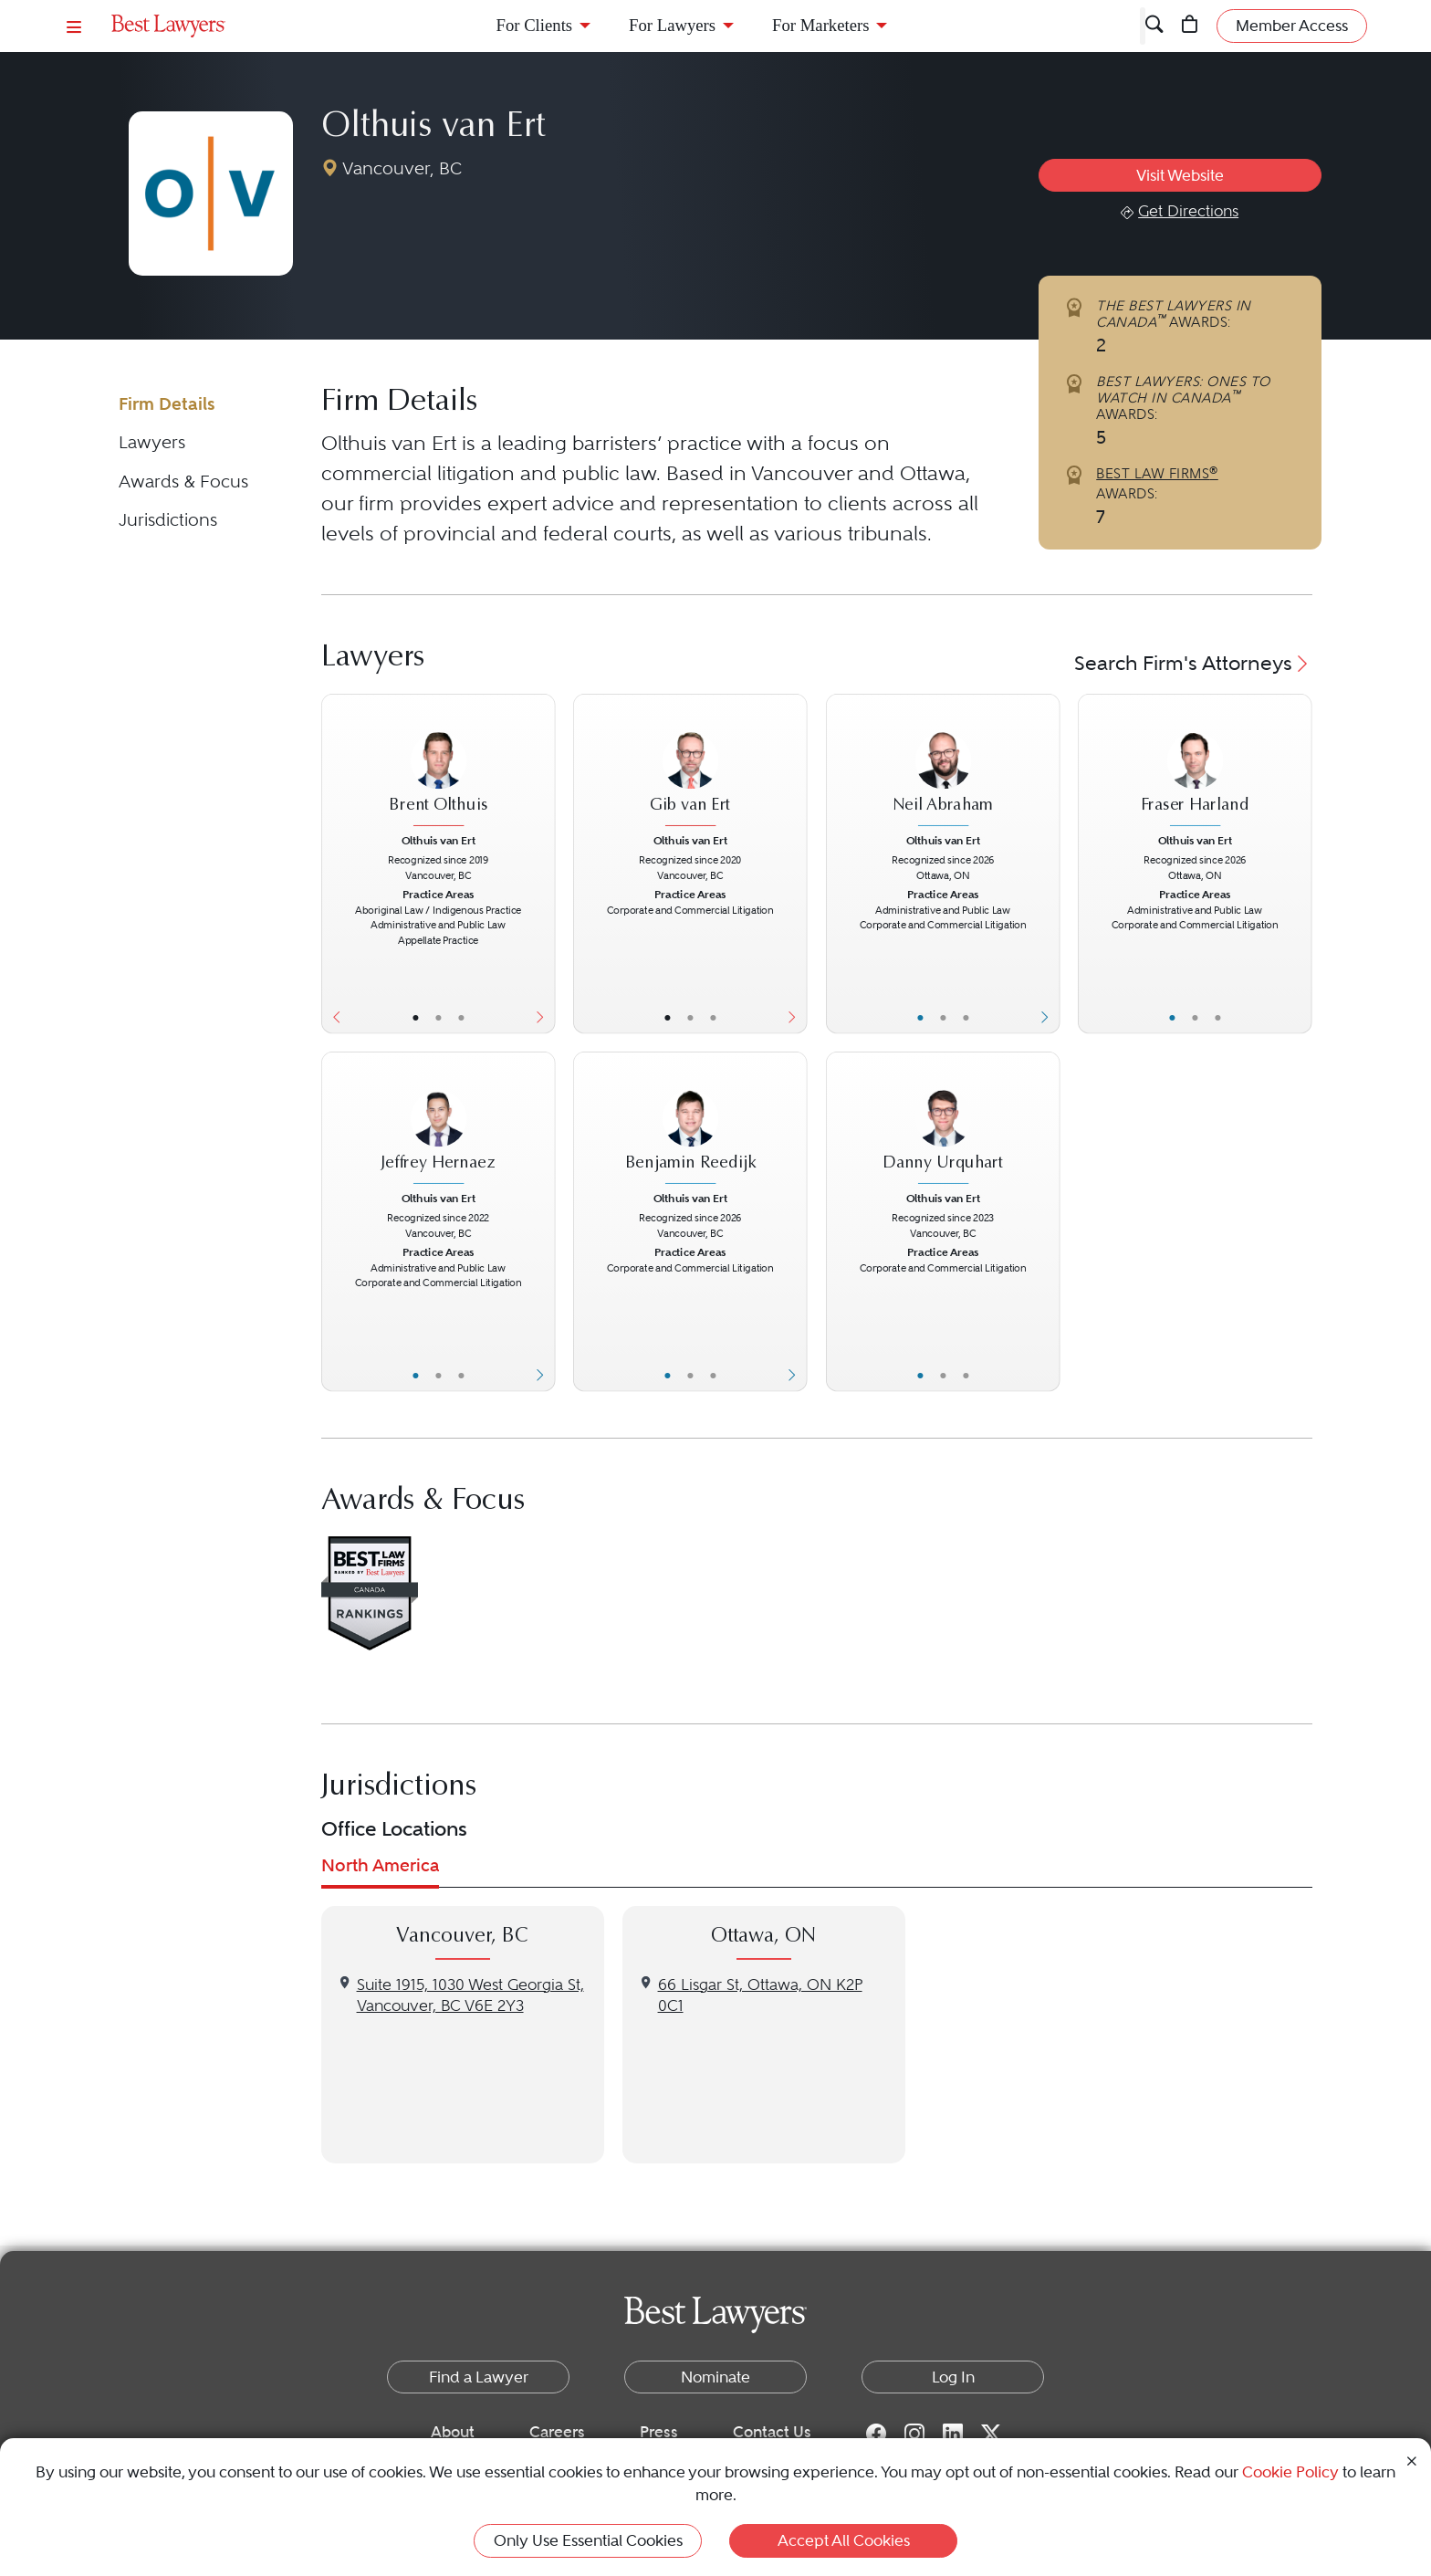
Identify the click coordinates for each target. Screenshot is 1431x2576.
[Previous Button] (333, 863)
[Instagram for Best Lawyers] (914, 2433)
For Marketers (820, 25)
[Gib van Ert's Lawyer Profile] (690, 769)
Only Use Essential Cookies (588, 2540)
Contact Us (772, 2432)
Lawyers (152, 442)
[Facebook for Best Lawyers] (876, 2433)
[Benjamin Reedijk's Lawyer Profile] (690, 1128)
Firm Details (167, 403)
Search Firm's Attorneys (1193, 663)
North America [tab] (380, 1865)
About (453, 2432)
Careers (557, 2432)
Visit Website (1180, 175)
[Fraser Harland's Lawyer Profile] (1194, 769)
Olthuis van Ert (433, 127)
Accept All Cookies (844, 2540)
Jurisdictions (168, 519)
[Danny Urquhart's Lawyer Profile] (942, 1128)
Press (659, 2432)
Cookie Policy (1290, 2472)
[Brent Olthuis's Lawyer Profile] (438, 769)
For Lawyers (672, 25)
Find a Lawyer (478, 2377)
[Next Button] (543, 863)
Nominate (715, 2377)
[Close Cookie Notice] (1411, 2460)
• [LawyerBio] (437, 1017)
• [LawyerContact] (460, 1017)
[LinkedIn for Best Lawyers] (953, 2433)
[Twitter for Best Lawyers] (991, 2433)
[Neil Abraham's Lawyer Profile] (942, 769)
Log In (953, 2377)
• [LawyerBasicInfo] (415, 1017)
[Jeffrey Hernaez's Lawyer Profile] (438, 1128)
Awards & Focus (183, 481)
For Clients (534, 25)
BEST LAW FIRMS (1157, 474)
